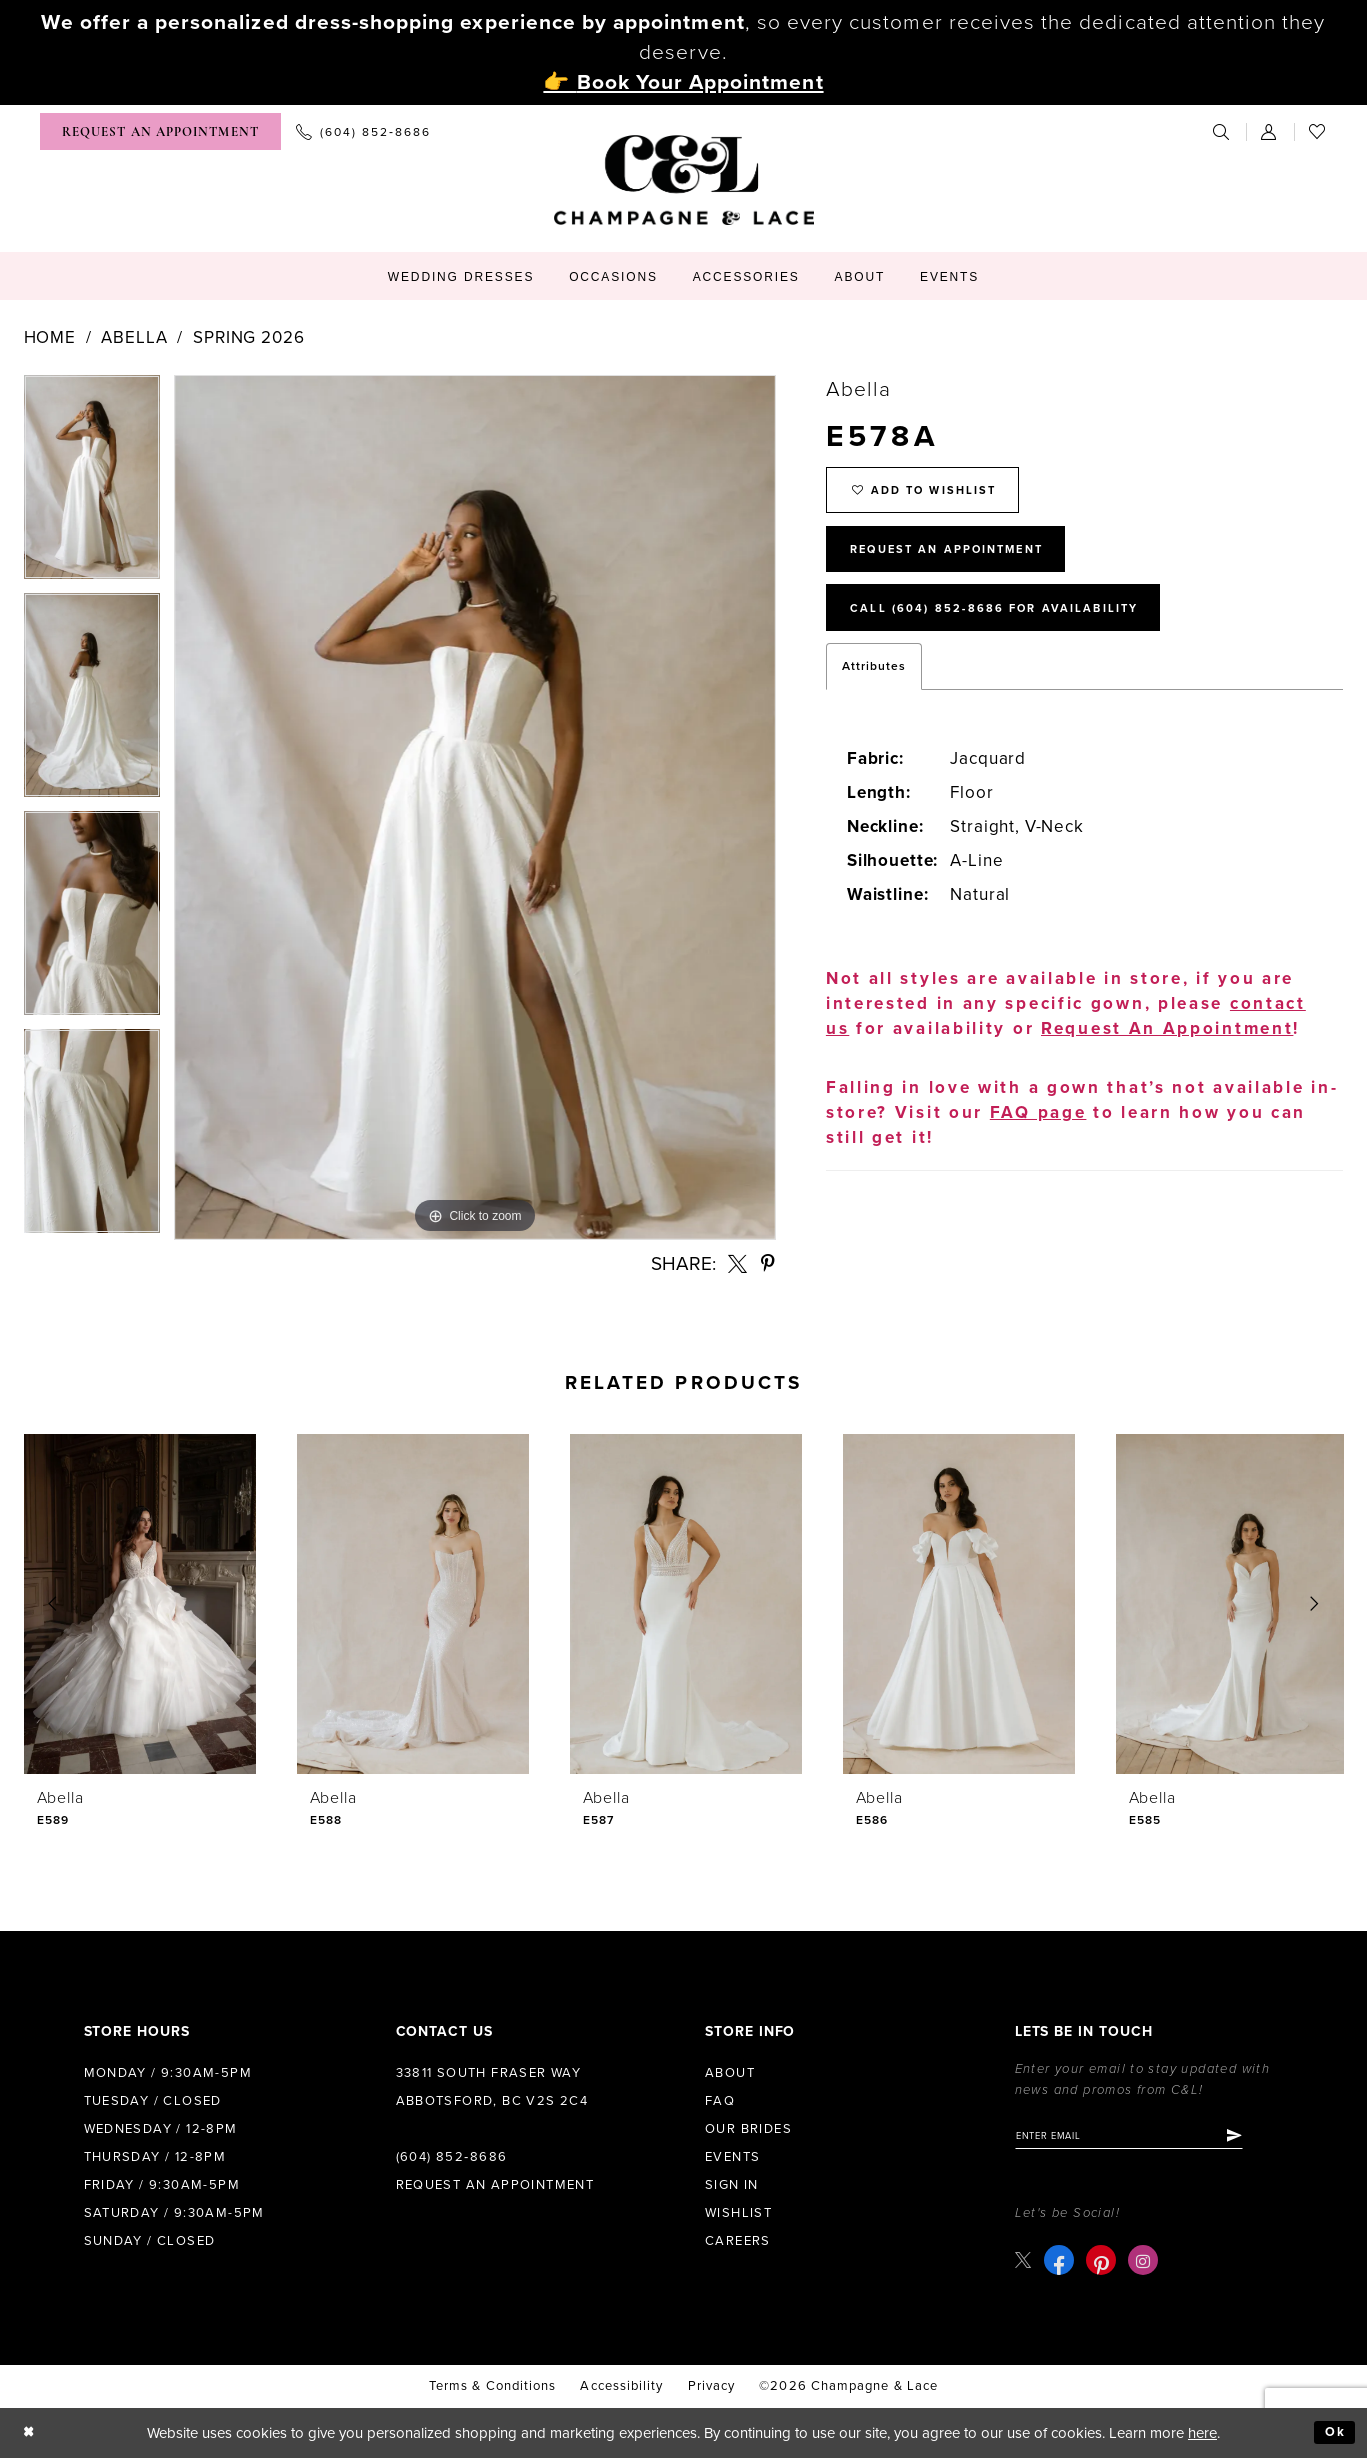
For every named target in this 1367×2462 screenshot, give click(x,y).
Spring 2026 (248, 337)
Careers (738, 2241)
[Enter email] (1149, 2138)
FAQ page (1038, 1142)
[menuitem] (160, 131)
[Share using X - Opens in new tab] (738, 1263)
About (730, 2073)
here (1202, 2437)
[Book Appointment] (160, 131)
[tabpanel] (92, 484)
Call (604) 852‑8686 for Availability (1022, 635)
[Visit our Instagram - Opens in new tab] (1146, 2265)
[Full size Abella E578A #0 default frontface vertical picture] (475, 807)
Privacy (712, 2391)
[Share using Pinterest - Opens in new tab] (768, 1263)
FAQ (720, 2101)
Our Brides (748, 2129)
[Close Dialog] (31, 2437)
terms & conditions (492, 2391)
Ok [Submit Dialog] (1332, 2437)
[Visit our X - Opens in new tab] (1025, 2264)
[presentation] (140, 1604)
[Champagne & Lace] (684, 180)
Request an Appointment (495, 2185)
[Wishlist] (1318, 131)
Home (50, 337)
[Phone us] (363, 131)
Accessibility (621, 2391)
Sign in (732, 2185)
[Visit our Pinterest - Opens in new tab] (1104, 2265)
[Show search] (1222, 131)
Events (732, 2157)
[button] (1270, 131)
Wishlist (738, 2213)
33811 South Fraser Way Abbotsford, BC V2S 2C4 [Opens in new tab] (492, 2087)
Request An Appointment (969, 566)
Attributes (874, 696)
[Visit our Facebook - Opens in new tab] (1062, 2265)
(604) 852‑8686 (452, 2157)
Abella (134, 337)
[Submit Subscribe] (1273, 2138)
